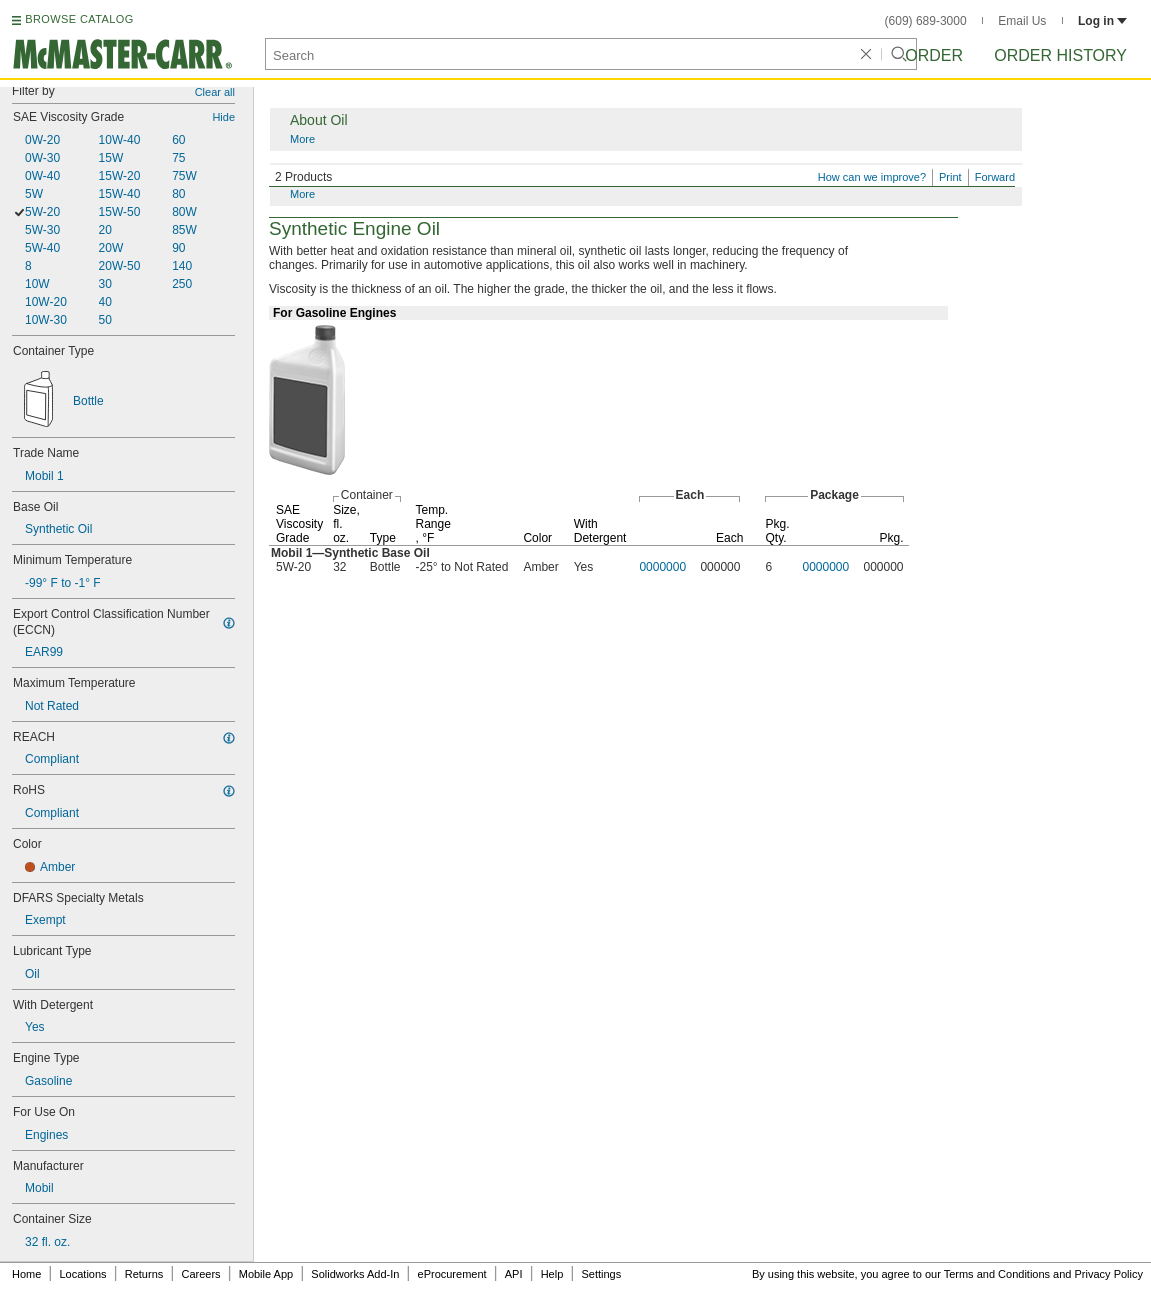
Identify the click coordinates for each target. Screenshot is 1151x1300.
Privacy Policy (1109, 1274)
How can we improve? (872, 177)
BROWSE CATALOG (79, 19)
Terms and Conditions (997, 1274)
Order (934, 55)
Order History (1060, 55)
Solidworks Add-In (355, 1274)
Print (950, 177)
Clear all (215, 92)
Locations (83, 1274)
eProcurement (452, 1274)
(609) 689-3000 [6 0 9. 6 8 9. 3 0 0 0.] (926, 21)
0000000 (662, 567)
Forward (995, 177)
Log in (1102, 21)
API (514, 1274)
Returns (144, 1274)
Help (552, 1274)
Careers (200, 1274)
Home (26, 1274)
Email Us (1022, 21)
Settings (601, 1274)
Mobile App (266, 1274)
